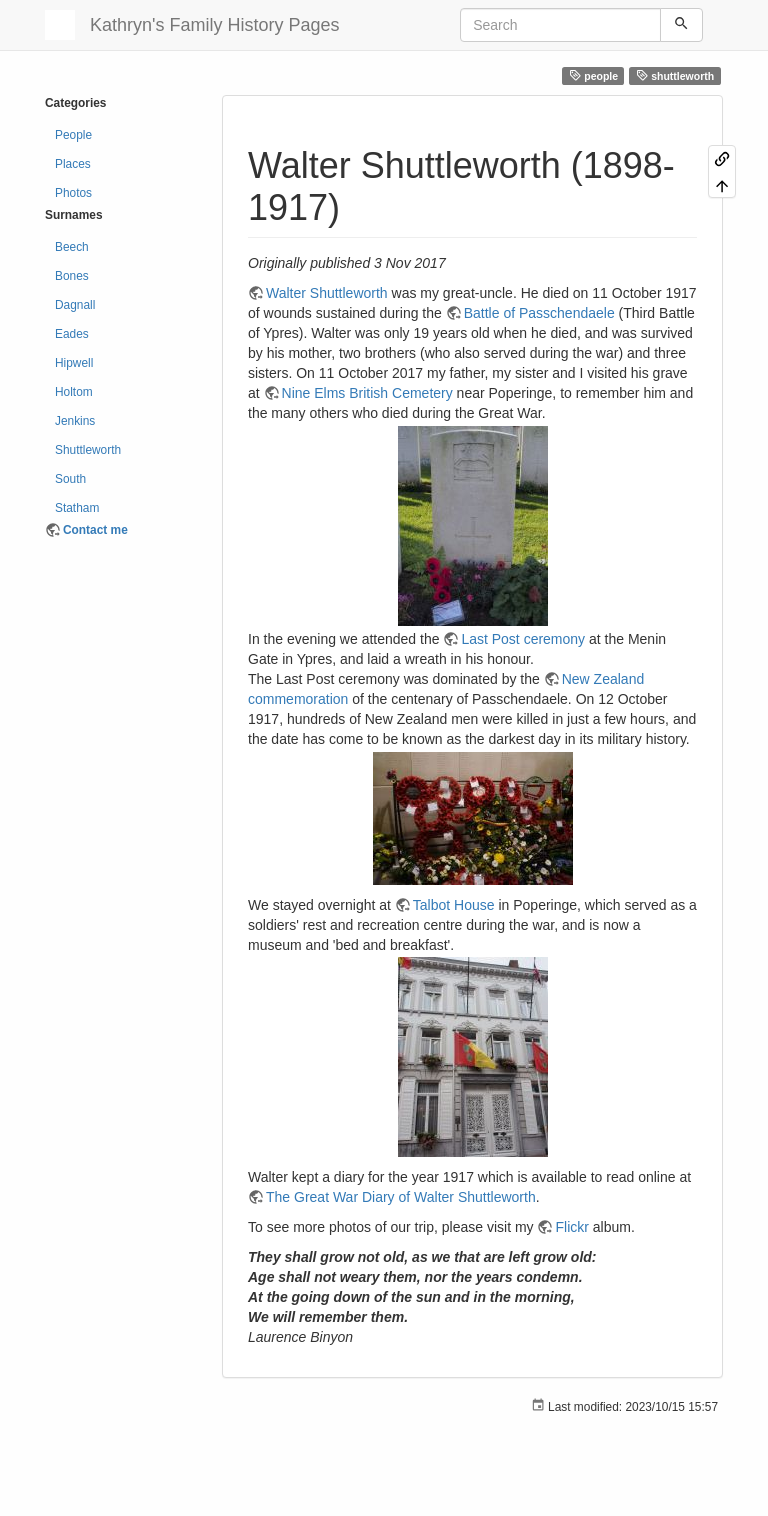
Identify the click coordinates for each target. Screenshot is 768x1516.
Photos (73, 193)
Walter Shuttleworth (327, 293)
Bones (72, 276)
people (593, 75)
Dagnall (75, 305)
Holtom (74, 392)
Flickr (571, 1227)
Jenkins (75, 421)
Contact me (95, 530)
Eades (72, 334)
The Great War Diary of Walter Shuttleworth (401, 1197)
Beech (72, 247)
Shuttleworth (88, 450)
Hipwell (74, 363)
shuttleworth (675, 75)
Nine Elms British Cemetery (367, 393)
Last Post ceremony (523, 639)
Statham (77, 508)
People (73, 135)
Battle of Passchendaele (539, 313)
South (70, 479)
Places (73, 164)
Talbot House (454, 905)
